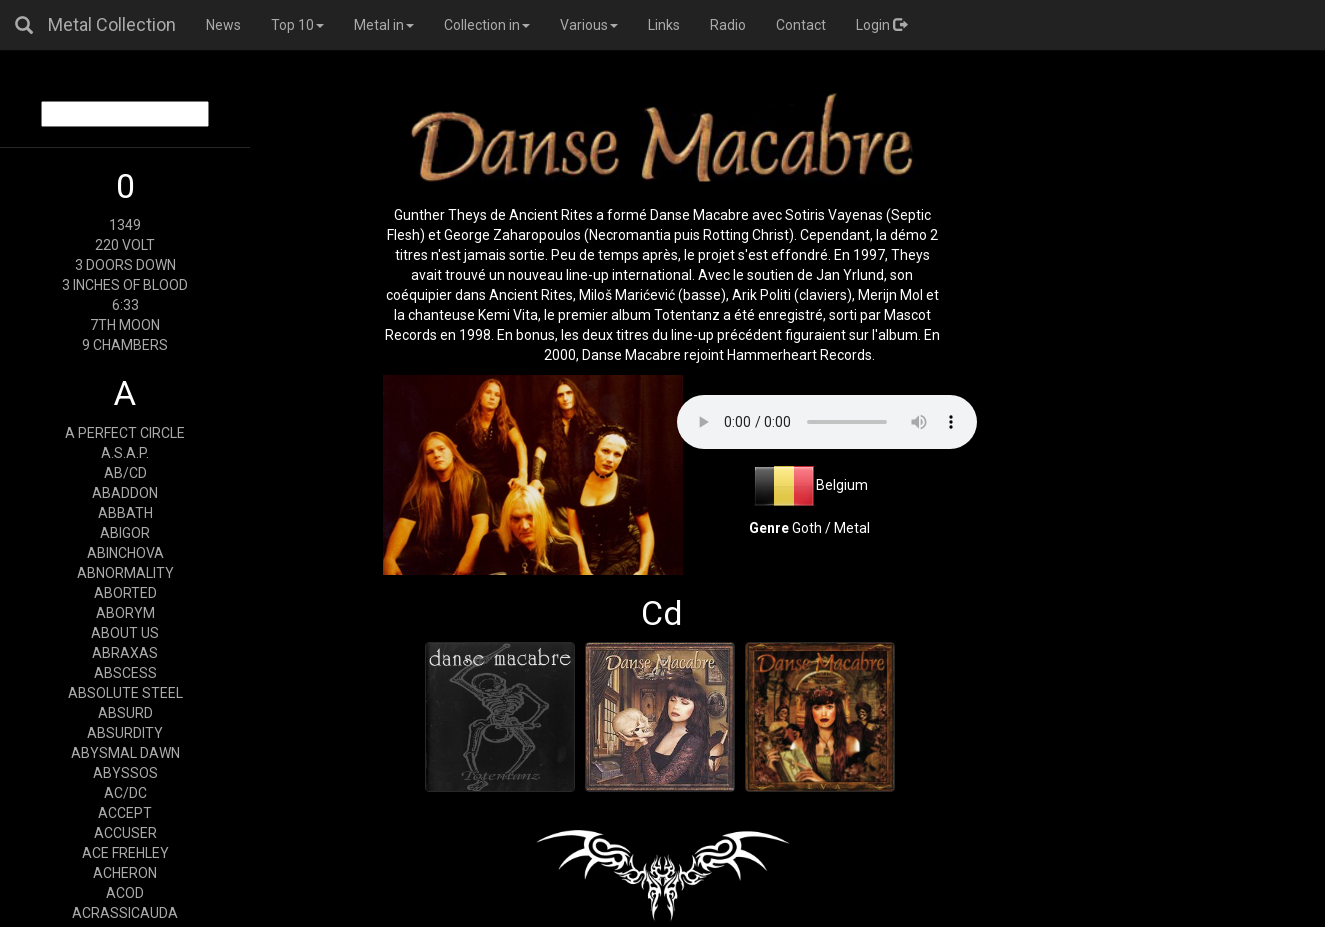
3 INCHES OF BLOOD (125, 285)
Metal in (384, 25)
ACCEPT (125, 813)
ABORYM (125, 613)
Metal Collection (112, 24)
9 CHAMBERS (125, 345)
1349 (125, 225)
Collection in (487, 25)
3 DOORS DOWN (125, 265)
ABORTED (125, 593)
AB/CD (125, 473)
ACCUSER (125, 833)
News (223, 25)
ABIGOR (125, 533)
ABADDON (125, 493)
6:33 (125, 305)
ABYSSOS (125, 773)
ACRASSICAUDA (125, 913)
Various (589, 25)
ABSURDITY (125, 733)
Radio (728, 25)
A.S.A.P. (125, 453)
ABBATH (125, 513)
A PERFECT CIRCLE (125, 433)
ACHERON (125, 873)
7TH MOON (125, 325)
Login (881, 25)
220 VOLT (125, 245)
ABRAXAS (125, 653)
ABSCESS (125, 673)
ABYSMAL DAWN (125, 753)
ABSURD (125, 713)
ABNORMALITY (125, 573)
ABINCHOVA (125, 553)
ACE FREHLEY (125, 853)
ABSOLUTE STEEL (125, 693)
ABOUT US (125, 633)
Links (664, 25)
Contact (801, 25)
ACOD (125, 893)
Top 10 (297, 25)
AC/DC (125, 793)
